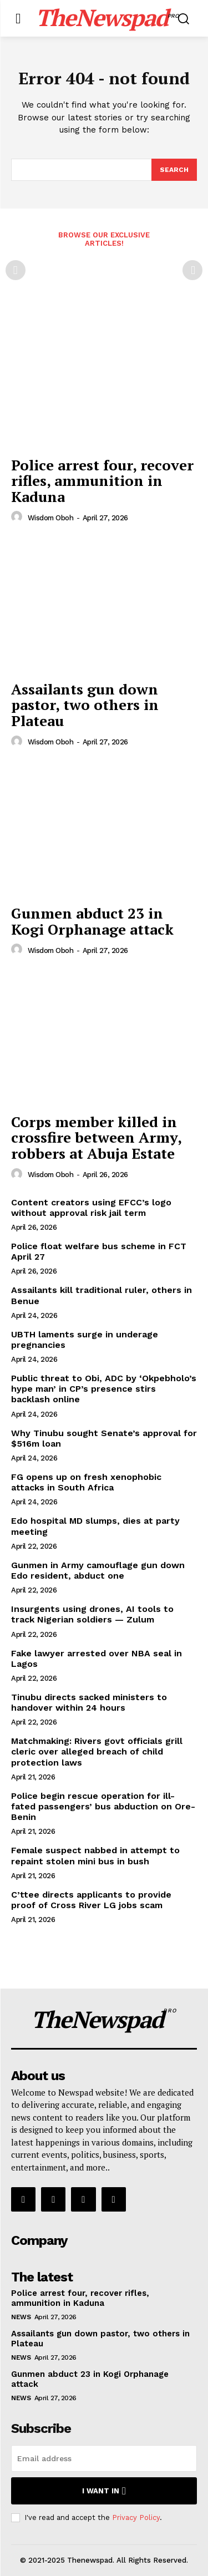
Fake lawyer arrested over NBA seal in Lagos (96, 1658)
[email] (104, 2458)
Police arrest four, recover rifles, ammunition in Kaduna (102, 480)
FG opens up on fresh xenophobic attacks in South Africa (86, 1482)
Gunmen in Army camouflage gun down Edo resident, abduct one (98, 1570)
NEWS (21, 2317)
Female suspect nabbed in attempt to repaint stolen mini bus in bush (95, 1855)
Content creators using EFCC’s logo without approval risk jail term (91, 1207)
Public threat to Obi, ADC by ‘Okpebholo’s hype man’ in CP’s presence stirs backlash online (103, 1388)
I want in (104, 2491)
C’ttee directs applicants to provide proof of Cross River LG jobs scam (91, 1899)
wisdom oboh (51, 518)
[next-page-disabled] (192, 270)
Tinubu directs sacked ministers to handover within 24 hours (89, 1702)
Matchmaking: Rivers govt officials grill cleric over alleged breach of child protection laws (96, 1751)
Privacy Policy (136, 2517)
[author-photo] (18, 517)
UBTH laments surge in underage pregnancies (84, 1339)
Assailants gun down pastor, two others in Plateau (85, 705)
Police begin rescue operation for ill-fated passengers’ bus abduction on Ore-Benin (103, 1806)
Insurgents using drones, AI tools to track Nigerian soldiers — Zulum (92, 1614)
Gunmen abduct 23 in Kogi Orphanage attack (92, 921)
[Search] (174, 170)
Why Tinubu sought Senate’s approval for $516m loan (104, 1438)
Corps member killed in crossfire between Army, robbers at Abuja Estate (96, 1137)
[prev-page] (16, 270)
